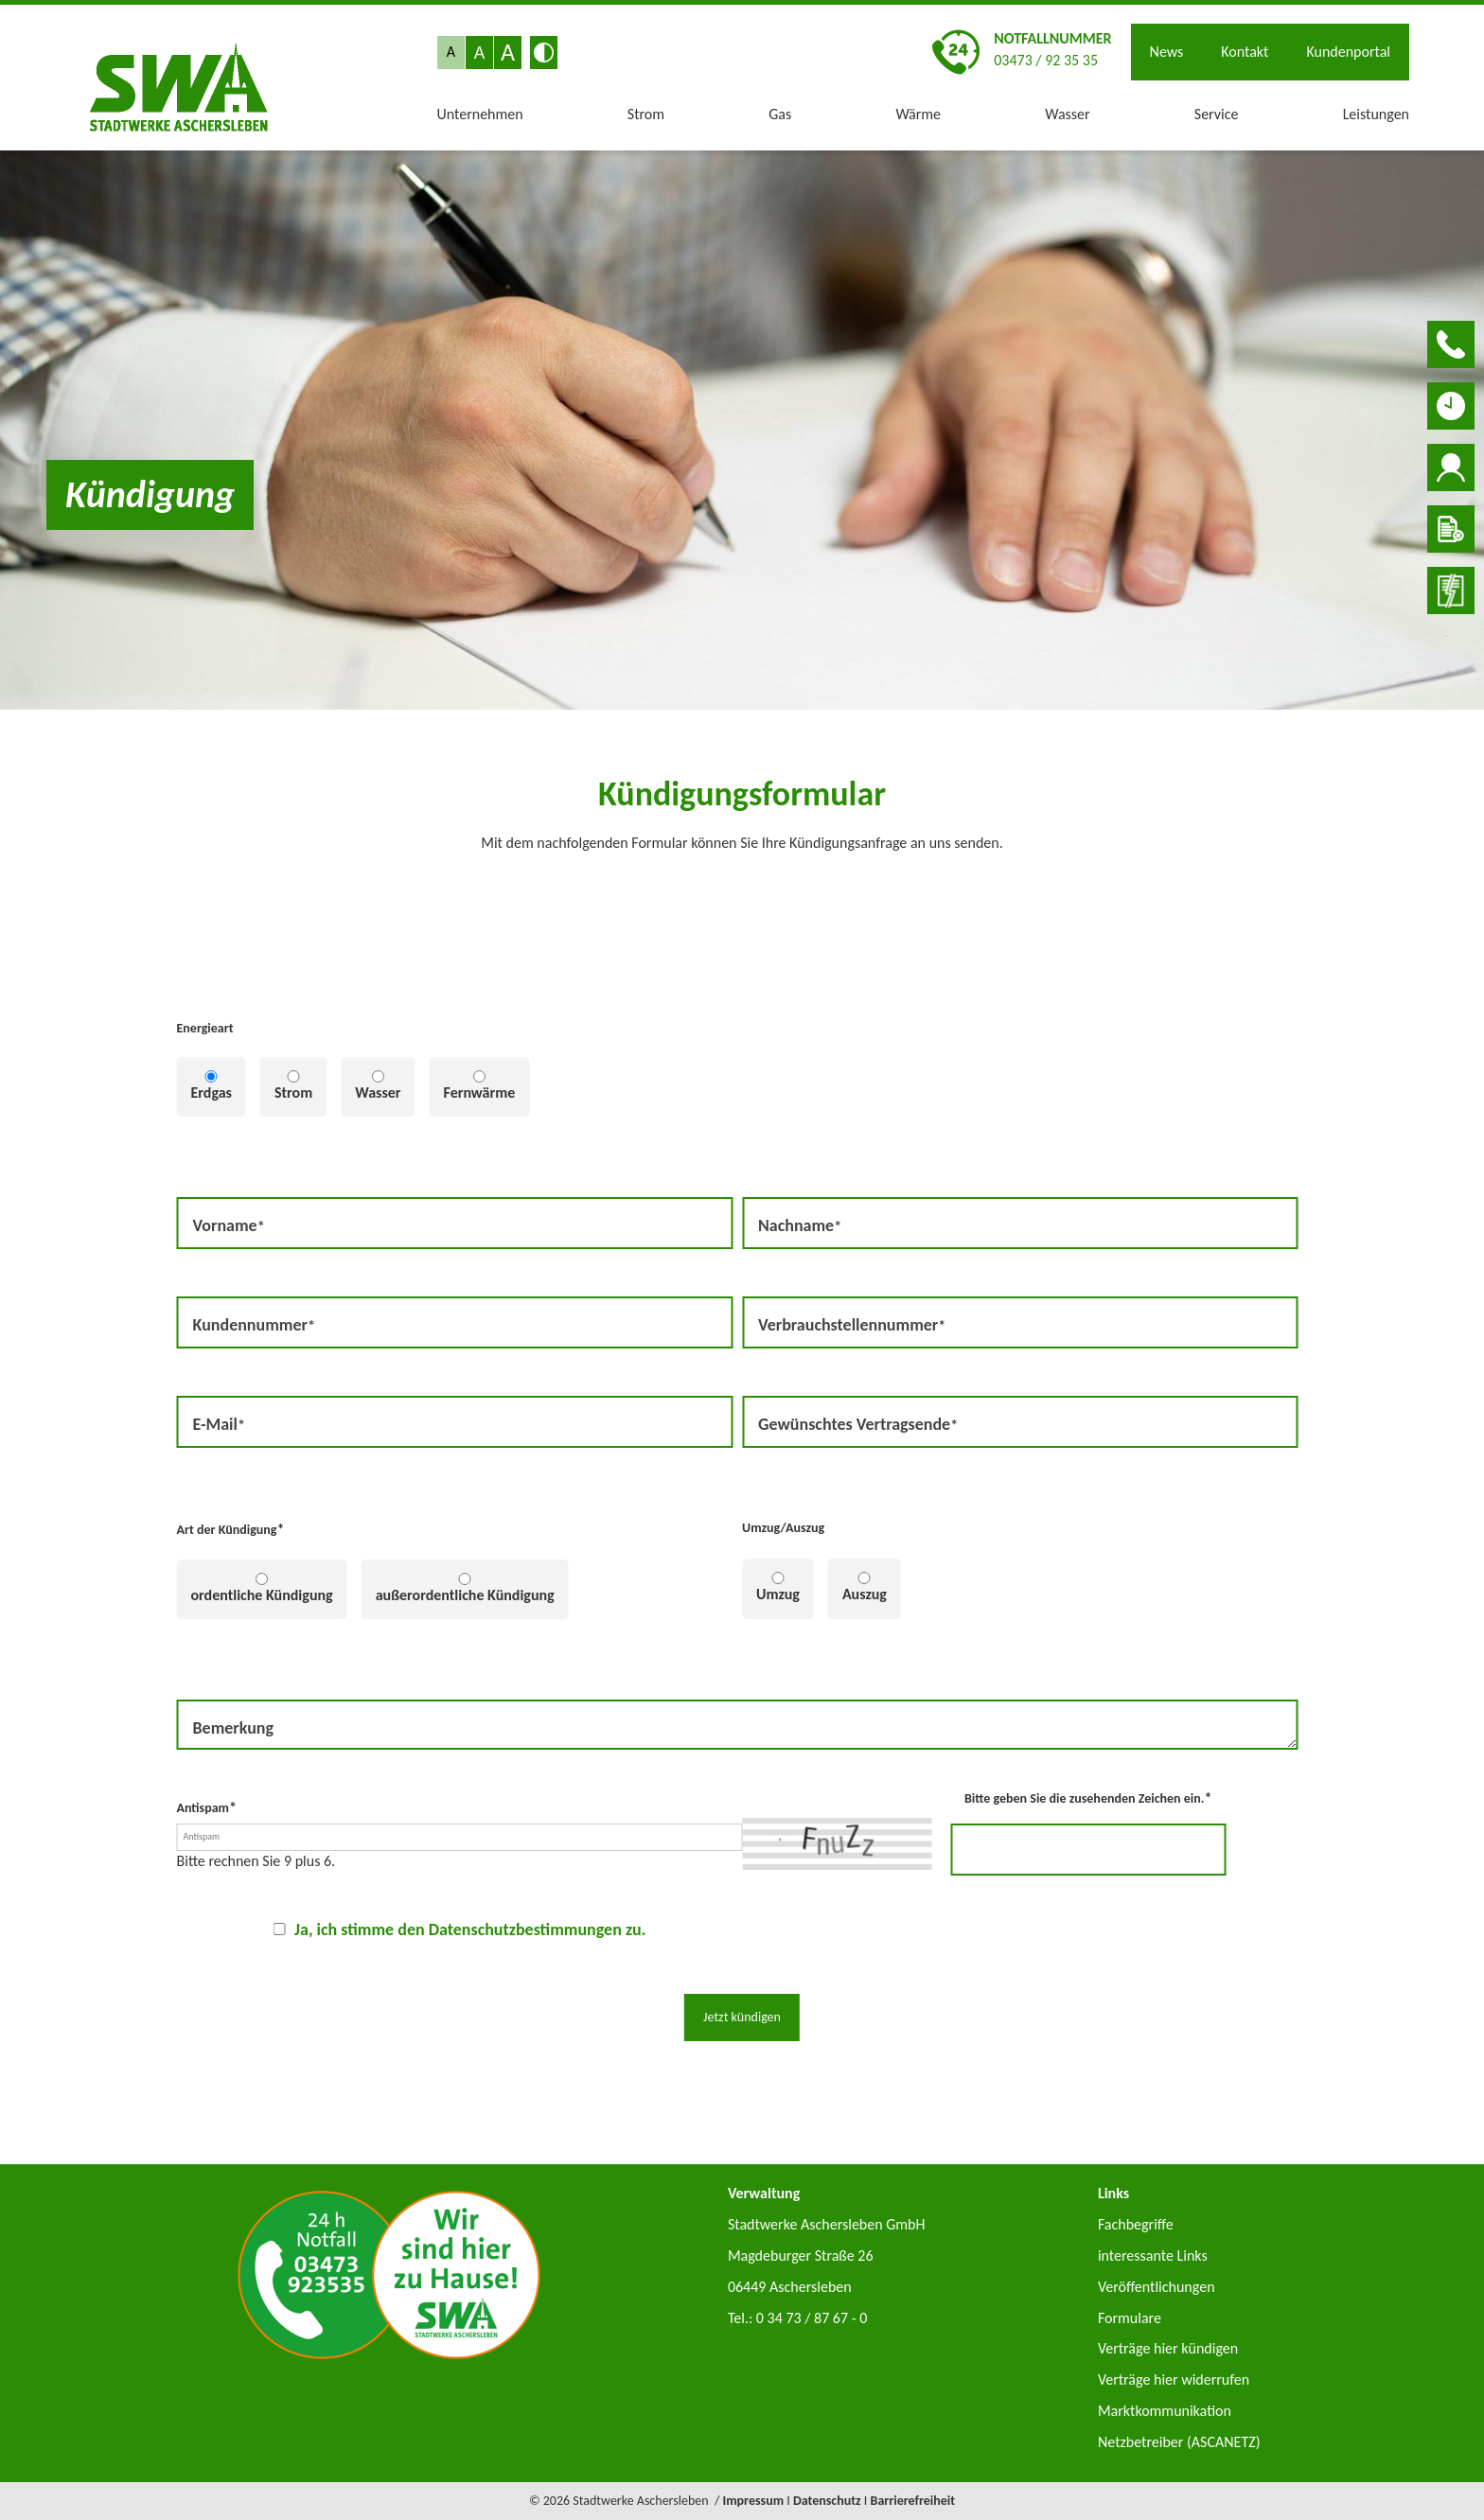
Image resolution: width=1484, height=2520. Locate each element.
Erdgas (211, 1092)
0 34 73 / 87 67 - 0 (812, 2318)
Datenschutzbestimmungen (525, 1929)
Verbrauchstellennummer (851, 1323)
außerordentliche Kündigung (465, 1595)
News (1167, 52)
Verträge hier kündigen (1168, 2348)
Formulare (1129, 2318)
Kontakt (1244, 52)
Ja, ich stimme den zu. (469, 1929)
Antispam (207, 1806)
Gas (779, 114)
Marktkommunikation (1164, 2411)
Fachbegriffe (1136, 2224)
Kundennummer (253, 1323)
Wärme (918, 114)
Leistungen (1376, 114)
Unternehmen (480, 114)
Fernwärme (480, 1092)
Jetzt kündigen (742, 2017)
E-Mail (224, 1423)
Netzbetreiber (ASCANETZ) (1179, 2442)
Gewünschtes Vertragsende (857, 1423)
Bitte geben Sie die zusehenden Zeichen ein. (1087, 1797)
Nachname (799, 1224)
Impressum (753, 2501)
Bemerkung (233, 1728)
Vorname (228, 1224)
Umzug (778, 1594)
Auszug (864, 1594)
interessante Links (1153, 2255)
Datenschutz (827, 2501)
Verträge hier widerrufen (1173, 2379)
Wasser (1067, 114)
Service (1216, 114)
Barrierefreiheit (913, 2501)
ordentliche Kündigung (262, 1595)
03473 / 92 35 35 (1046, 60)
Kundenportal (1348, 52)
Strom (645, 114)
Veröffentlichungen (1156, 2287)
